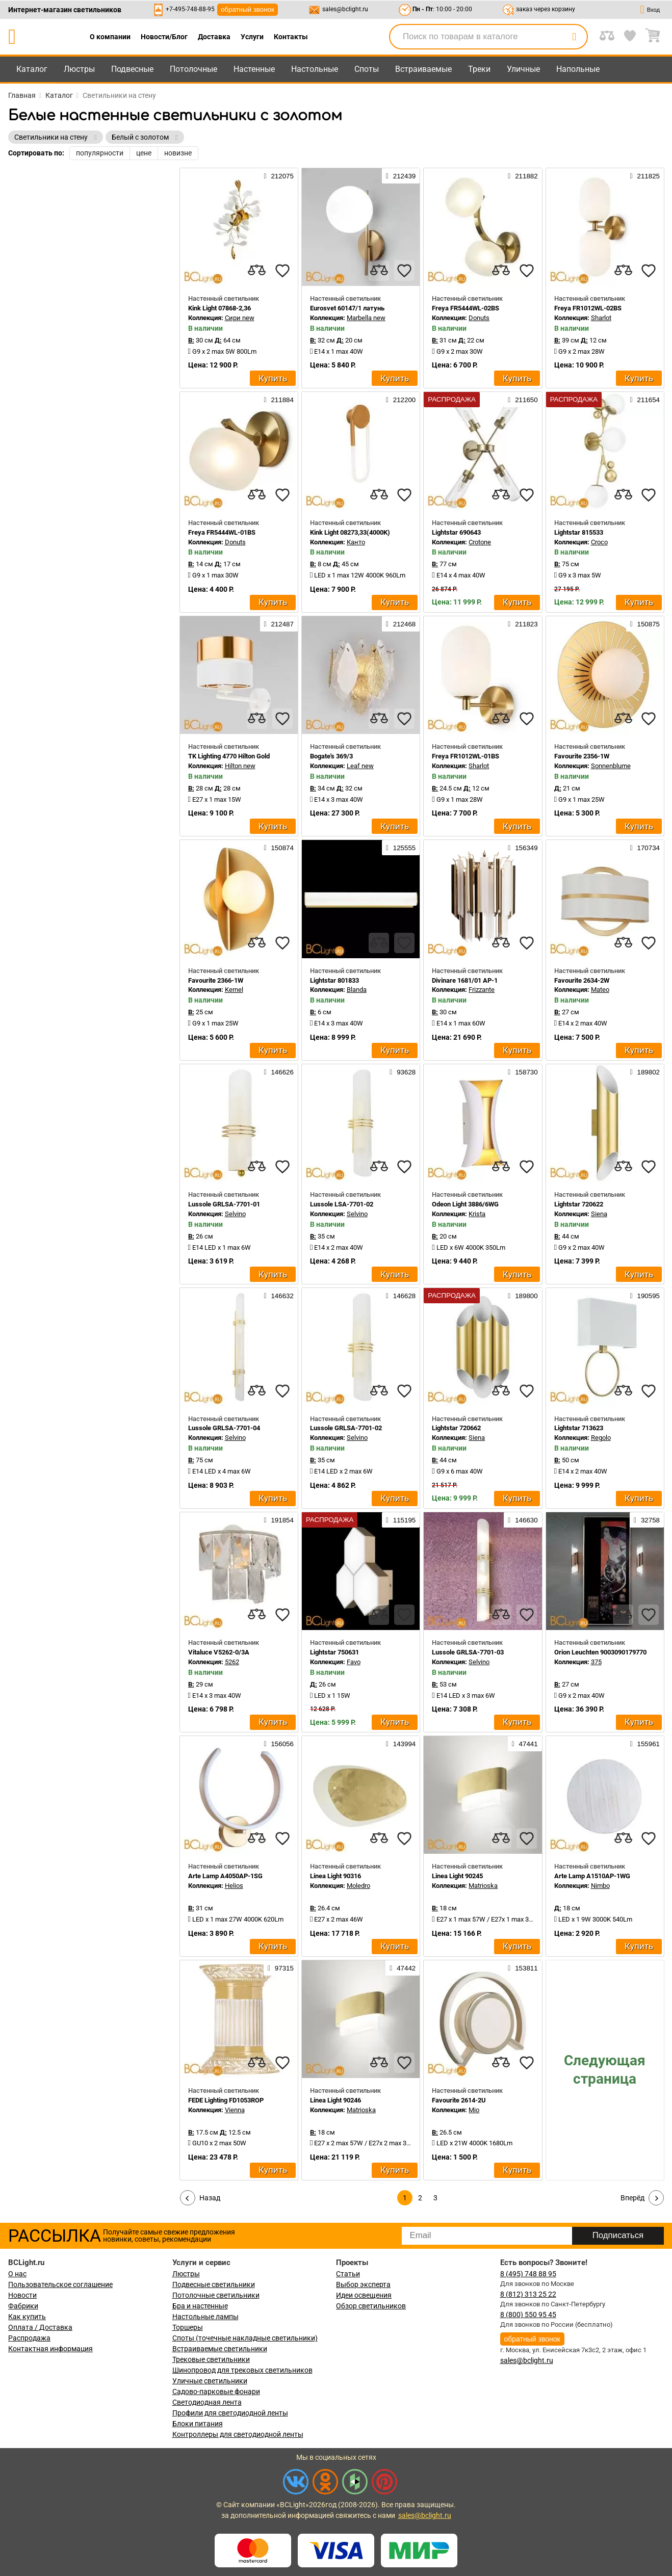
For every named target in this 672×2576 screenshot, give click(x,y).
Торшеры (187, 2327)
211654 (645, 400)
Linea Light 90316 (335, 1876)
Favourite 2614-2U (459, 2100)
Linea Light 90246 (335, 2100)
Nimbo (600, 1885)
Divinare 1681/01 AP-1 (465, 980)
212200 (401, 400)
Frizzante (482, 989)
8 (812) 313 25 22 (528, 2294)
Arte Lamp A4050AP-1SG (225, 1876)
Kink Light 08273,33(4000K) (350, 532)
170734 (645, 848)
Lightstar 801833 (334, 980)
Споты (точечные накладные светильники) (245, 2338)
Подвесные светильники (213, 2284)
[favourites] (282, 270)
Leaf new (360, 766)
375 (596, 1662)
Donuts (479, 318)
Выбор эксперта (363, 2284)
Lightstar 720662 (456, 1428)
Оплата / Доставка (40, 2327)
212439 (401, 176)
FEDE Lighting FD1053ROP (226, 2100)
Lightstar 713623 (578, 1428)
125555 (401, 848)
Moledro (358, 1885)
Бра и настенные (200, 2306)
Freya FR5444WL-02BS (465, 308)
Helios (234, 1885)
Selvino (235, 1214)
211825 (645, 176)
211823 (522, 624)
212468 (401, 624)
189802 (645, 1072)
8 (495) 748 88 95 (528, 2274)
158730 (522, 1072)
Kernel (234, 989)
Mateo (600, 989)
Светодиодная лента (207, 2402)
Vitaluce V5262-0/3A (218, 1652)
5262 (232, 1662)
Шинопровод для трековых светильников (242, 2370)
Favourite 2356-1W (581, 756)
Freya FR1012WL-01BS (465, 756)
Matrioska (483, 1885)
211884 (279, 400)
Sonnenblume (611, 766)
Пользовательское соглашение (60, 2284)
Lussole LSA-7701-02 (341, 1204)
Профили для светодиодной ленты (230, 2413)
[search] (574, 36)
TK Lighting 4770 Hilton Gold (229, 756)
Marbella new (366, 318)
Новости (22, 2295)
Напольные (578, 69)
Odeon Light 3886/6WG (465, 1204)
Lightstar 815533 (578, 532)
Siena (599, 1214)
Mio (474, 2110)
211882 (522, 176)
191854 (279, 1520)
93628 (403, 1072)
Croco (599, 542)
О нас (17, 2274)
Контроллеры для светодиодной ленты (237, 2434)
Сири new (239, 318)
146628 (401, 1296)
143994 (401, 1744)
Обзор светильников (371, 2306)
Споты (366, 69)
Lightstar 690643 (456, 532)
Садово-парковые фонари (216, 2391)
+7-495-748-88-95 (190, 9)
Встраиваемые (423, 69)
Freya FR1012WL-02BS (588, 308)
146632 (279, 1296)
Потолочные (193, 69)
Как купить (27, 2316)
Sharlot (601, 318)
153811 (522, 1968)
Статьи (348, 2274)
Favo (353, 1662)
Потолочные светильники (216, 2295)
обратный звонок (247, 9)
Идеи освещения (364, 2295)
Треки (479, 69)
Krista (477, 1214)
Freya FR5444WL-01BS (221, 532)
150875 (645, 624)
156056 (279, 1744)
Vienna (235, 2110)
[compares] (257, 270)
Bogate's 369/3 (331, 756)
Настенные (254, 69)
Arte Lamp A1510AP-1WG (592, 1876)
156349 (522, 848)
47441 (525, 1744)
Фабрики (23, 2306)
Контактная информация (50, 2349)
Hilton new (240, 766)
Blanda (357, 989)
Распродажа (29, 2338)
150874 (279, 848)
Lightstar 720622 (578, 1204)
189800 (522, 1296)
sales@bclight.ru (345, 9)
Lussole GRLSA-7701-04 (224, 1428)
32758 (647, 1520)
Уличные (523, 69)
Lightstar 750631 (334, 1652)
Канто (356, 542)
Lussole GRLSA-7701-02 (346, 1428)
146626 (279, 1072)
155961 (645, 1744)
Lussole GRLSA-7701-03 (468, 1652)
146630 (522, 1520)
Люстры (79, 69)
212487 (279, 624)
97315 (281, 1968)
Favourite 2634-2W (581, 980)
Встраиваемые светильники (219, 2349)
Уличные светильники (209, 2381)
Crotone (480, 542)
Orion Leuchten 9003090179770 (600, 1652)
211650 (522, 400)
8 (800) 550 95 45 (528, 2314)
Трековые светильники (211, 2359)
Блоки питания (197, 2424)
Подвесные (132, 69)
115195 (401, 1520)
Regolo (601, 1437)
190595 (645, 1296)
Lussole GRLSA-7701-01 (224, 1204)
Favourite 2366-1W (215, 980)
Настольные (314, 69)
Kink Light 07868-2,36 (219, 308)
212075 (279, 176)
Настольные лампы (205, 2316)
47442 (403, 1968)
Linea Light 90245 (457, 1876)
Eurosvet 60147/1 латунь (347, 308)
